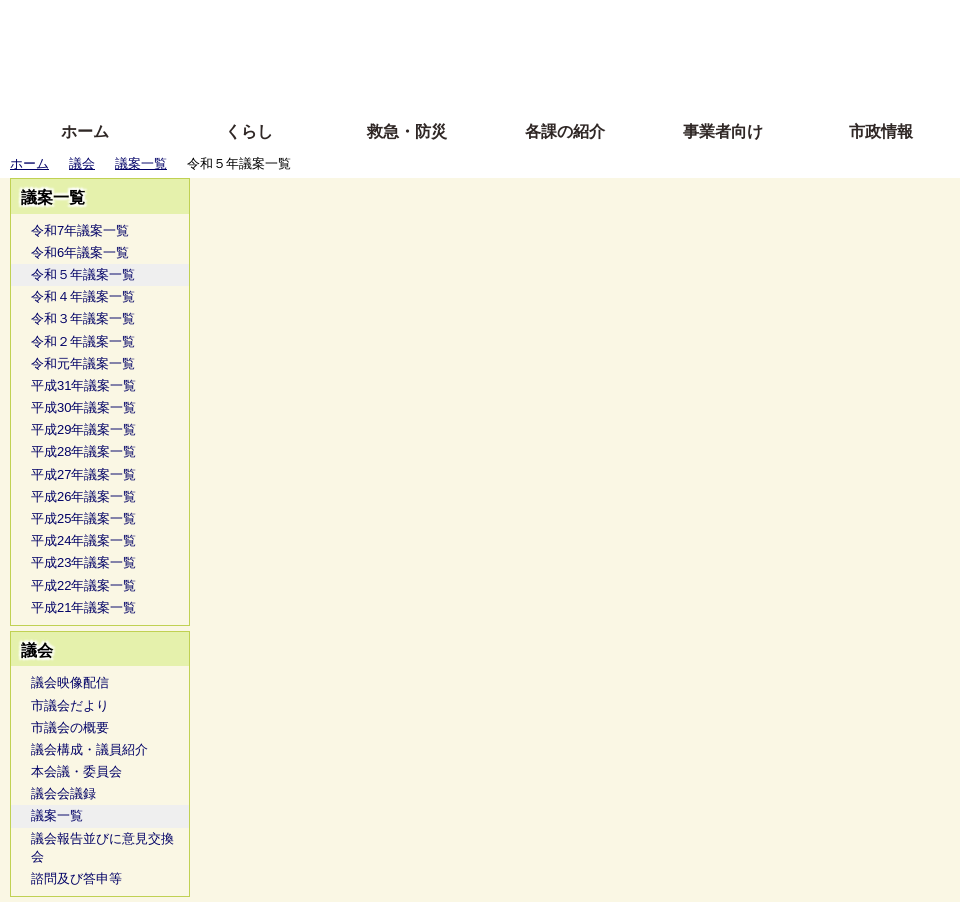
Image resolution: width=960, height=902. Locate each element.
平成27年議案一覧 (83, 474)
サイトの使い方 (457, 82)
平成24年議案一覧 (83, 540)
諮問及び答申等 (76, 878)
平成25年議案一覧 (83, 518)
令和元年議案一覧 (83, 363)
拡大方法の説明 (334, 82)
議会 (82, 163)
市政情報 (881, 131)
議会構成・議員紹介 (89, 749)
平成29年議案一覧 (83, 429)
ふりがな (320, 22)
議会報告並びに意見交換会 (102, 847)
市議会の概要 (70, 727)
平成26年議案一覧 (83, 496)
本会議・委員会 (76, 771)
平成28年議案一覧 (83, 451)
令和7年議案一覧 (80, 230)
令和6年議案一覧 (80, 252)
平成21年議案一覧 (83, 607)
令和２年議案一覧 (83, 341)
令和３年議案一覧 (83, 318)
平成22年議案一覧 (83, 585)
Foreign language (350, 52)
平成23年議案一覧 (83, 562)
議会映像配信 (70, 682)
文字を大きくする (497, 52)
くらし (249, 131)
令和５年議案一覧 (83, 274)
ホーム (85, 131)
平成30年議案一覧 (83, 407)
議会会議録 (63, 793)
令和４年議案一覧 (83, 296)
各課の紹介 (565, 131)
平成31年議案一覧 (83, 385)
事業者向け (723, 131)
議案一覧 (141, 163)
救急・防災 (407, 131)
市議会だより (70, 705)
